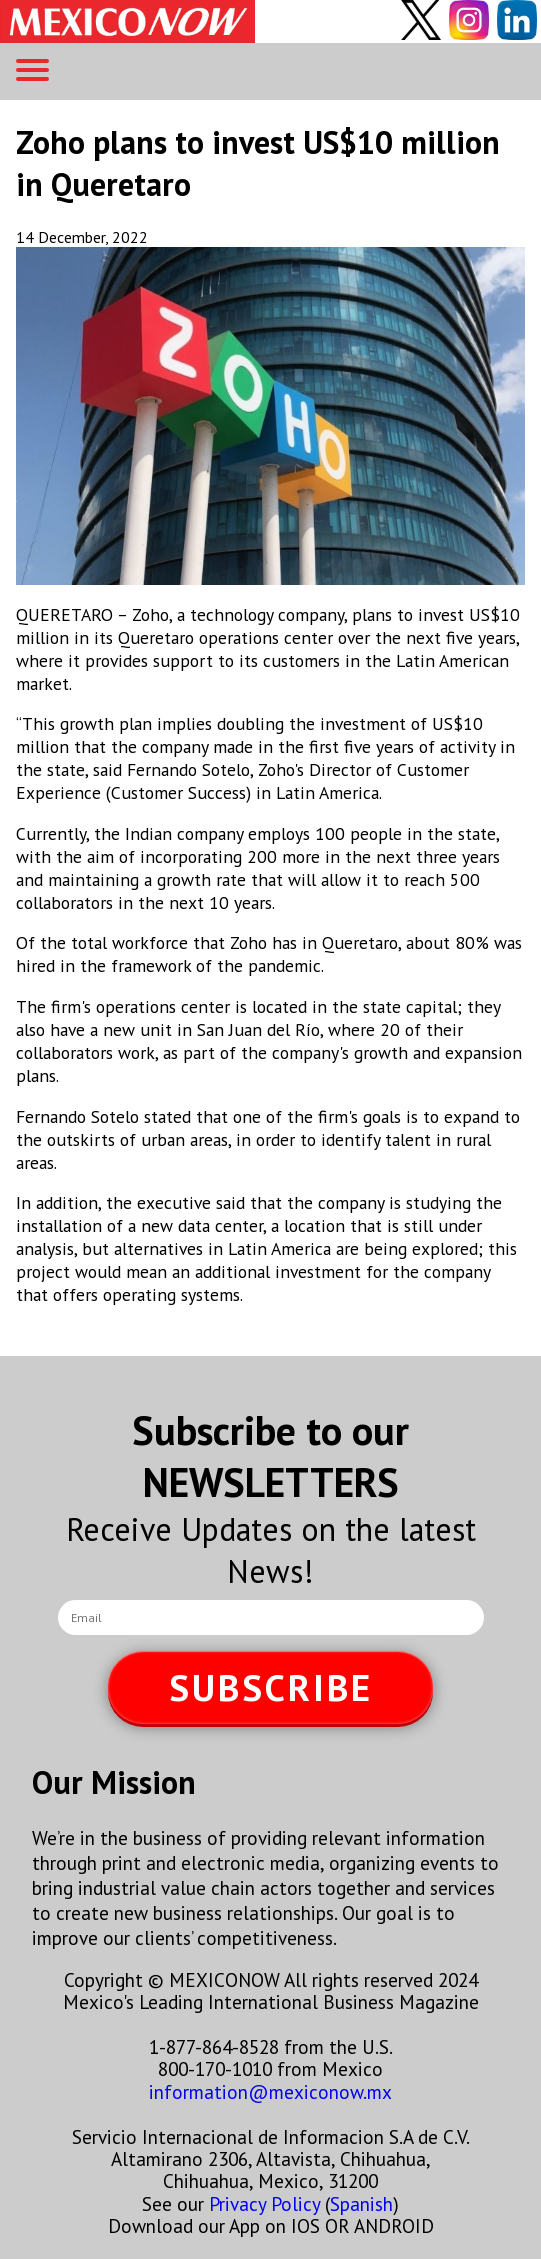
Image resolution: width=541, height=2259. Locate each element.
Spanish (361, 2203)
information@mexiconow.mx (270, 2091)
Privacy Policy (264, 2203)
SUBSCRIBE (271, 1687)
